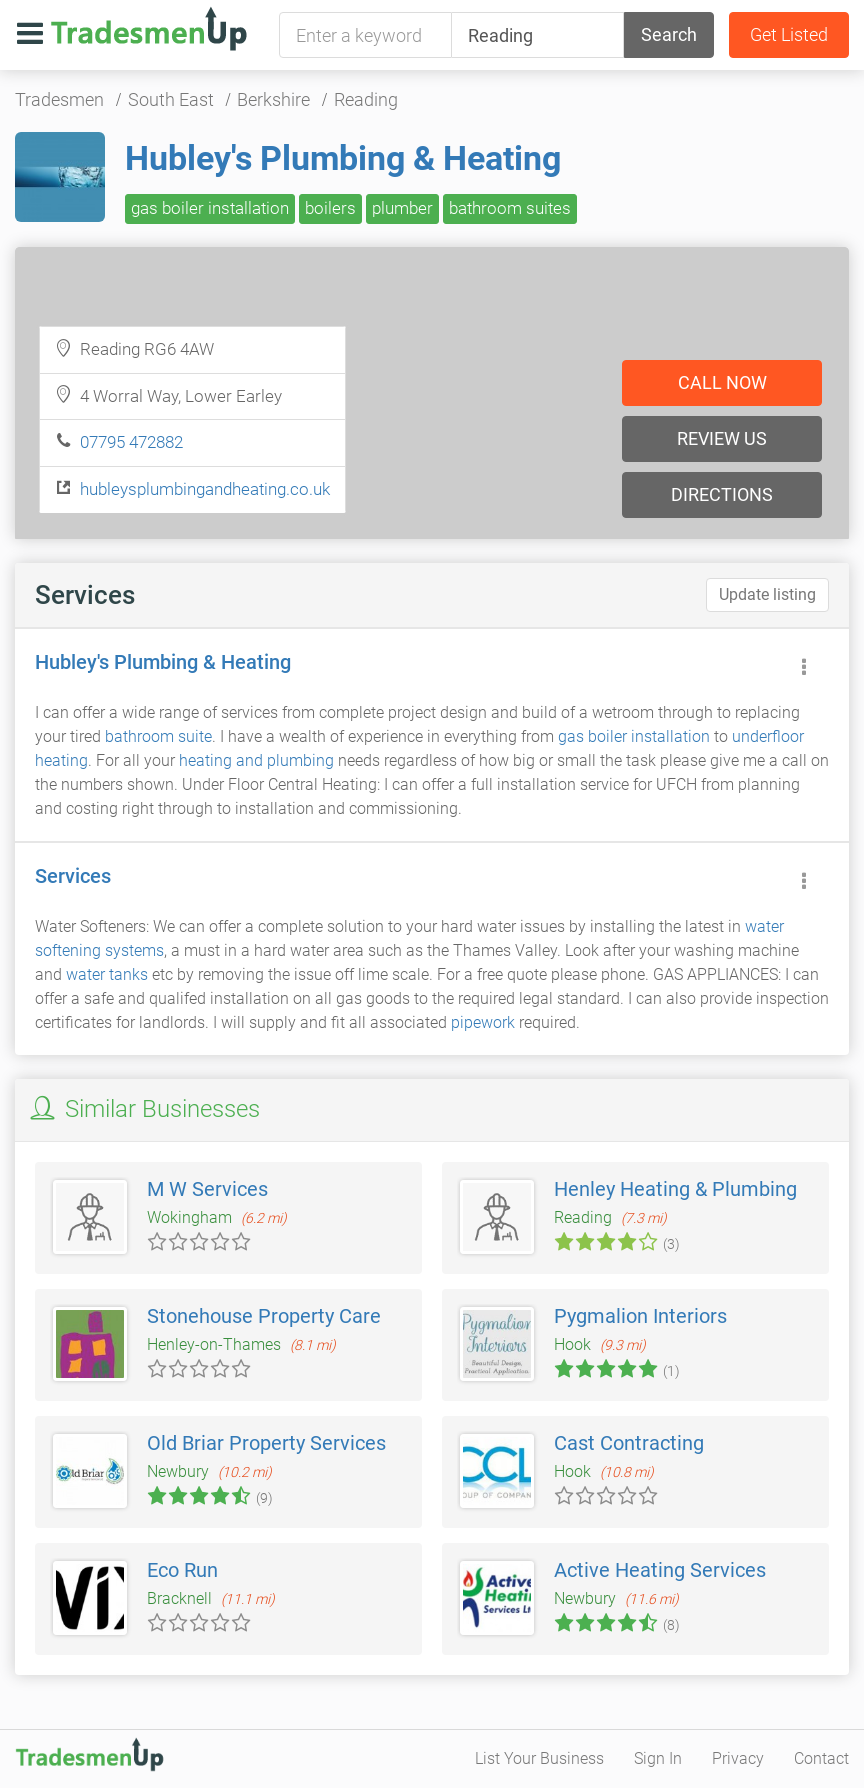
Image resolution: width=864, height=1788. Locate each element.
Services (73, 876)
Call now (722, 382)
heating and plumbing (256, 760)
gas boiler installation (210, 208)
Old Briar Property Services (266, 1443)
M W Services (207, 1189)
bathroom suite (158, 736)
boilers (330, 208)
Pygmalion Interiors (640, 1316)
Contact (821, 1758)
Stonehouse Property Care (264, 1316)
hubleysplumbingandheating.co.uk (205, 489)
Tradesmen (59, 99)
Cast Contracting (629, 1443)
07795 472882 (131, 442)
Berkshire (273, 99)
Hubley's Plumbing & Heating (343, 158)
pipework (483, 1022)
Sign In (658, 1758)
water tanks (107, 974)
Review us (722, 438)
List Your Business (539, 1758)
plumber (402, 208)
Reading (366, 99)
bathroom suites (510, 208)
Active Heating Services (660, 1570)
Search (669, 34)
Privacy (738, 1758)
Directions (722, 494)
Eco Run (182, 1570)
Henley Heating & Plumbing (675, 1189)
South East (171, 99)
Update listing (767, 594)
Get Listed (789, 34)
